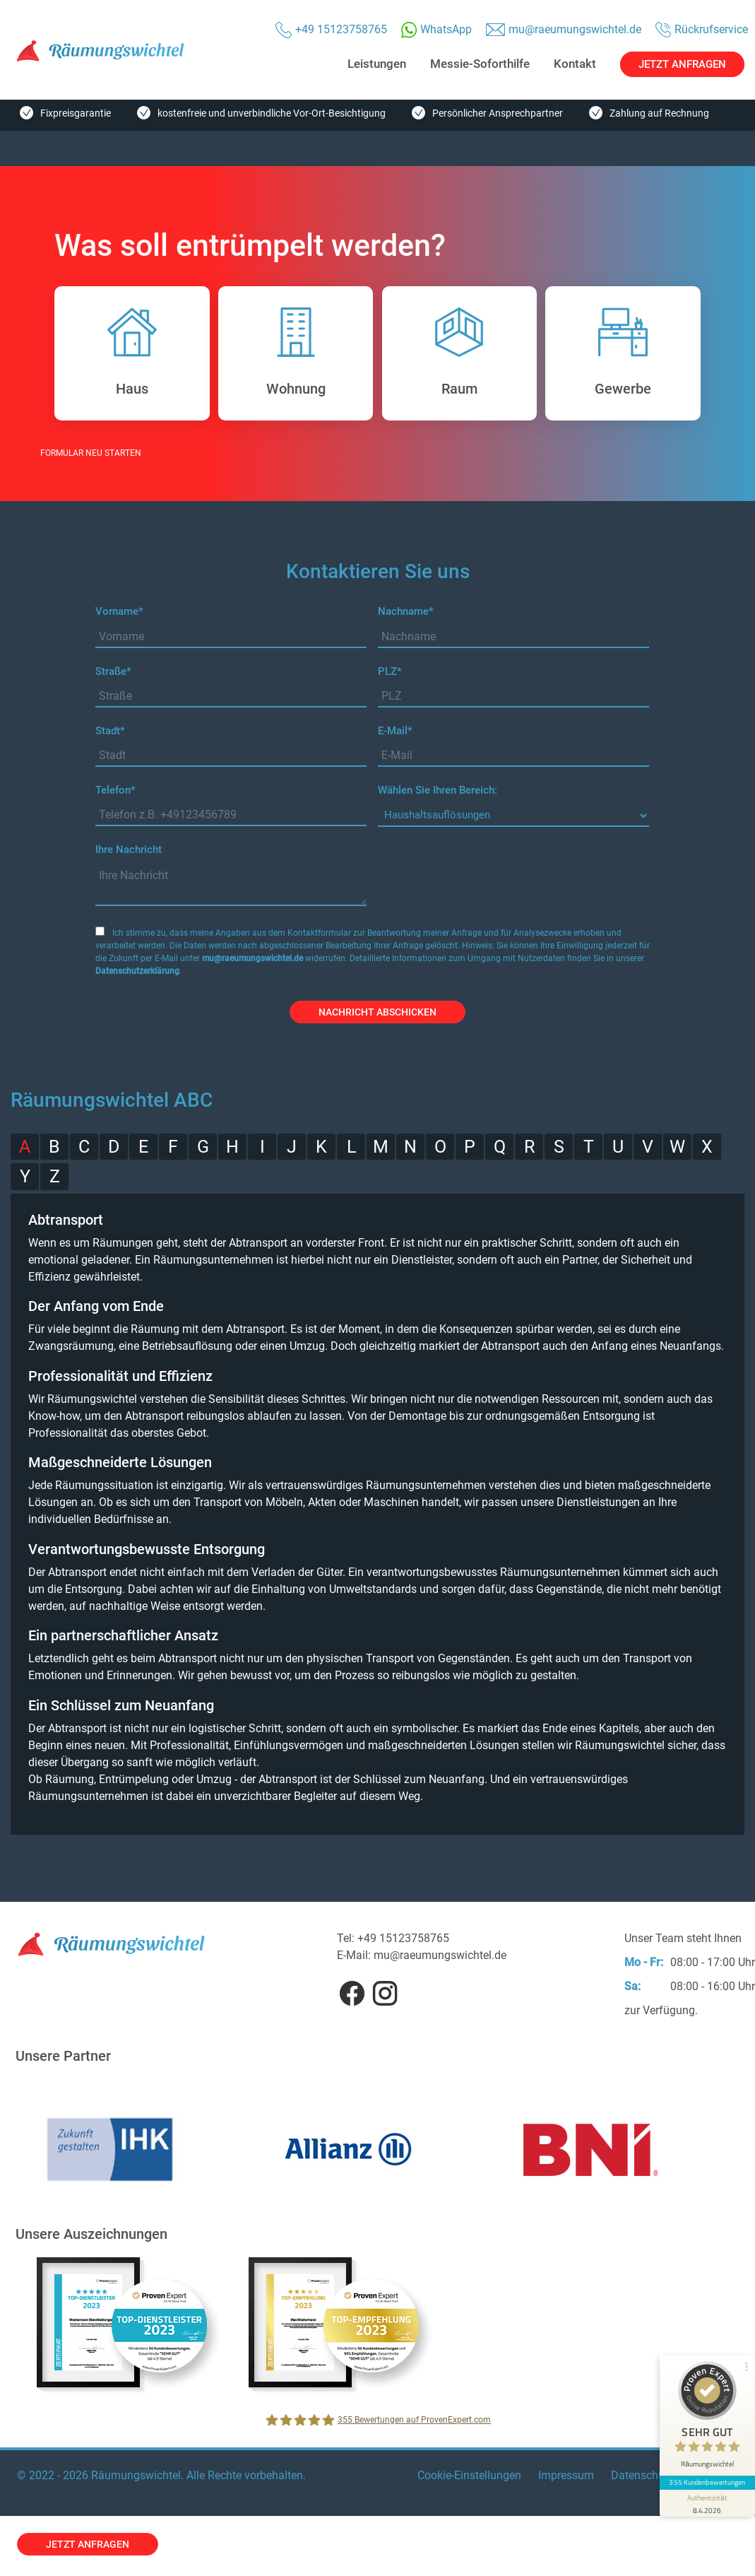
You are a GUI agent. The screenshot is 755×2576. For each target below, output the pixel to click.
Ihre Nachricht (128, 849)
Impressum (566, 2475)
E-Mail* (395, 730)
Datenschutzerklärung (137, 971)
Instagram (385, 1993)
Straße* (113, 671)
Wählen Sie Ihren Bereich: (437, 790)
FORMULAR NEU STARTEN (90, 453)
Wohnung (272, 353)
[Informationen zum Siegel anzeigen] (707, 2499)
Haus (105, 353)
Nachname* (406, 611)
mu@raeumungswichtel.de (252, 958)
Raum (433, 353)
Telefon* (115, 790)
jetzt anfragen (87, 2544)
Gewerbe (598, 353)
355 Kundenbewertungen (707, 2478)
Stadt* (110, 730)
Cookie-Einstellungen (469, 2475)
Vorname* (119, 611)
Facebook (352, 1993)
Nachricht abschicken (377, 1012)
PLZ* (390, 671)
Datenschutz (642, 2475)
